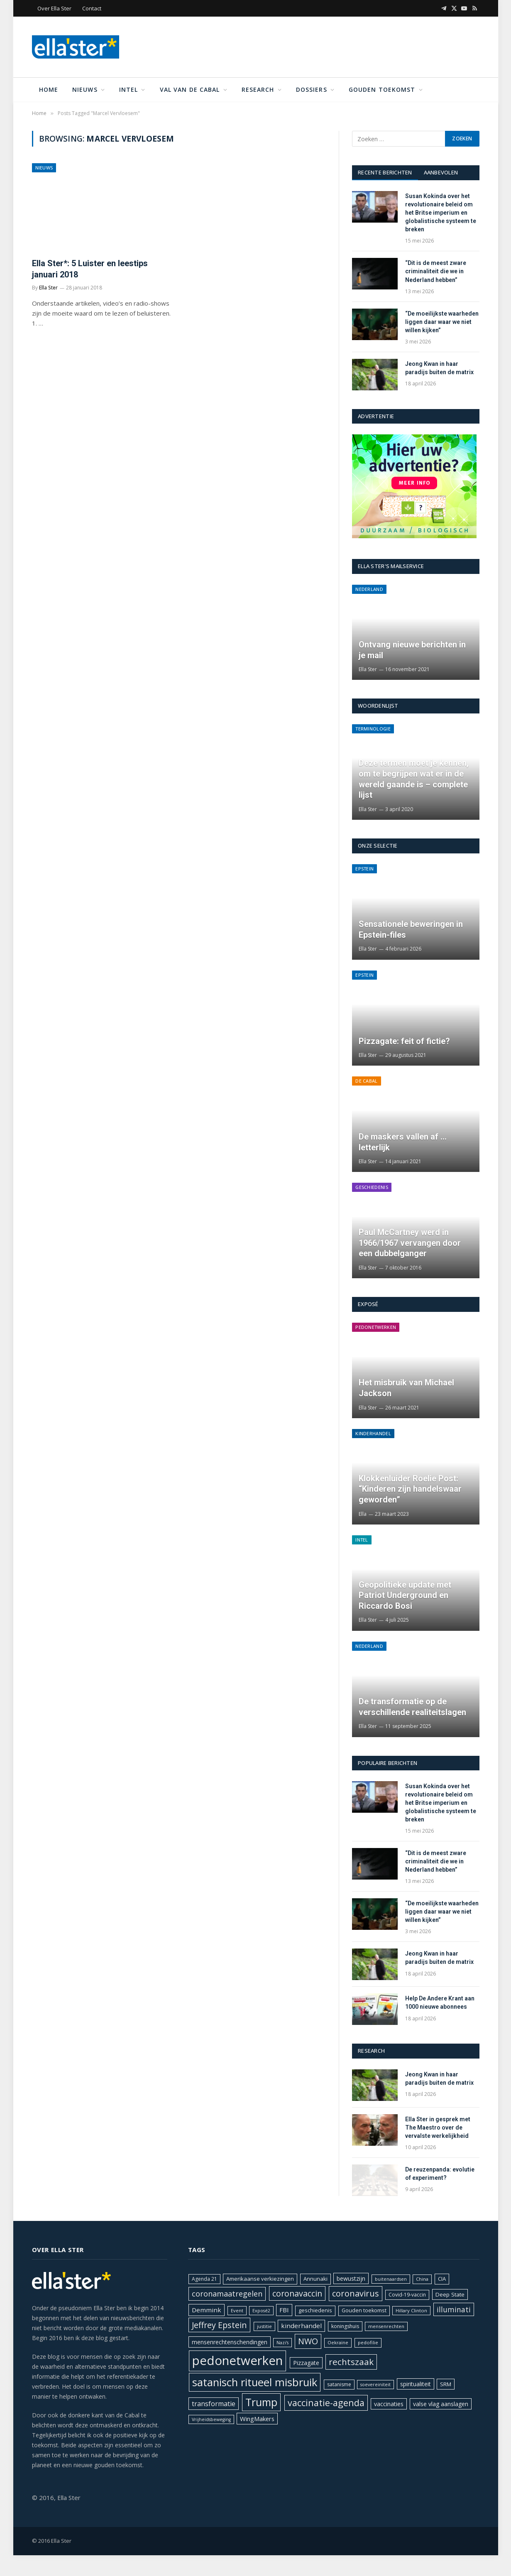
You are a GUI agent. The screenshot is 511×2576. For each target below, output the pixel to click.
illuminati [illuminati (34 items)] (454, 2309)
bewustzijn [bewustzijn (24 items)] (351, 2278)
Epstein (364, 868)
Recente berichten (385, 172)
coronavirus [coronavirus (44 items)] (355, 2293)
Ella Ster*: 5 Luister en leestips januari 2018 (90, 268)
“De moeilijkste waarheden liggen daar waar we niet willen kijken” (442, 321)
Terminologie (373, 728)
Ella (363, 1513)
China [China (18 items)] (422, 2279)
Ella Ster (48, 287)
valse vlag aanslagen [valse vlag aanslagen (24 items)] (440, 2404)
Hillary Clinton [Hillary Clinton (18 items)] (411, 2310)
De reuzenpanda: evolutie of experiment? (439, 2173)
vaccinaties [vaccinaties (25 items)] (388, 2404)
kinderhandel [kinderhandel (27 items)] (301, 2325)
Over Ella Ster (54, 8)
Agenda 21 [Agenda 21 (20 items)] (204, 2278)
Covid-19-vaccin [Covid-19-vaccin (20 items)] (407, 2294)
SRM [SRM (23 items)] (445, 2384)
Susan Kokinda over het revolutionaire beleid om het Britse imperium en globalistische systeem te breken (440, 213)
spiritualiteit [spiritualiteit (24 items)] (415, 2384)
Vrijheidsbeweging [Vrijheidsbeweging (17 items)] (211, 2419)
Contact (91, 8)
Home (48, 89)
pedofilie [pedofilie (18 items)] (368, 2342)
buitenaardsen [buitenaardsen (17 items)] (391, 2279)
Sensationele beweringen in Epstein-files (411, 929)
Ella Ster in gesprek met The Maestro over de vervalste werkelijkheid (437, 2127)
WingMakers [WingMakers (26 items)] (257, 2418)
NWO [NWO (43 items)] (308, 2341)
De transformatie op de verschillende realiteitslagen (412, 1706)
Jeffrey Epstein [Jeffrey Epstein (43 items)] (219, 2325)
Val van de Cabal (190, 89)
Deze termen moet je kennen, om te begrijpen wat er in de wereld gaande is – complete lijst (414, 779)
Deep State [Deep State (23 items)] (450, 2294)
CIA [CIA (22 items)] (442, 2278)
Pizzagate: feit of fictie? (404, 1041)
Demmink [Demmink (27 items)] (206, 2310)
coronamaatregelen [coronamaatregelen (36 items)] (227, 2294)
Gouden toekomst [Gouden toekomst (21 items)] (364, 2310)
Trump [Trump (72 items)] (261, 2402)
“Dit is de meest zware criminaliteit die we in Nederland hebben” (435, 271)
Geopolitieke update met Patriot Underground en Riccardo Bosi (405, 1595)
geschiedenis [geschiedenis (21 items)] (315, 2310)
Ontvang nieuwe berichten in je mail (412, 650)
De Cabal (366, 1081)
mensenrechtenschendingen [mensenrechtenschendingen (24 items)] (229, 2342)
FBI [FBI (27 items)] (284, 2310)
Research (258, 89)
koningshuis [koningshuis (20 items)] (345, 2326)
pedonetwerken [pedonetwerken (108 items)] (237, 2360)
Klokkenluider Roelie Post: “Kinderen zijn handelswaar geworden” (410, 1489)
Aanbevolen (441, 172)
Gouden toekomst (382, 89)
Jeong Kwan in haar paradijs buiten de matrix (439, 367)
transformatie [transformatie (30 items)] (213, 2403)
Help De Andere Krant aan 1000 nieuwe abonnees (439, 2002)
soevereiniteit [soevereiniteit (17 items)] (375, 2384)
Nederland (369, 589)
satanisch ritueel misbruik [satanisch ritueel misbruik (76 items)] (254, 2382)
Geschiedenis (371, 1187)
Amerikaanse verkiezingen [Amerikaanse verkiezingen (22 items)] (260, 2278)
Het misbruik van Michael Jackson (406, 1387)
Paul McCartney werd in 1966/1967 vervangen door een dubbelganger (410, 1242)
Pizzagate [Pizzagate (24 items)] (306, 2363)
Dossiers (311, 89)
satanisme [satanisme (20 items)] (339, 2384)
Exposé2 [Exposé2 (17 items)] (261, 2311)
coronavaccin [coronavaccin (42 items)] (297, 2293)
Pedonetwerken (375, 1327)
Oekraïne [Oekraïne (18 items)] (338, 2342)
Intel (128, 89)
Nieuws (85, 89)
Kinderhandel (373, 1433)
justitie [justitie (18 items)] (264, 2326)
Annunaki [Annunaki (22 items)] (315, 2278)
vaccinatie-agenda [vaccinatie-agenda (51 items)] (326, 2403)
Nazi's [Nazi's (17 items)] (282, 2343)
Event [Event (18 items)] (237, 2310)
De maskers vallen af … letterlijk (403, 1142)
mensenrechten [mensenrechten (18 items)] (386, 2326)
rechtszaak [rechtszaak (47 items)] (351, 2362)
